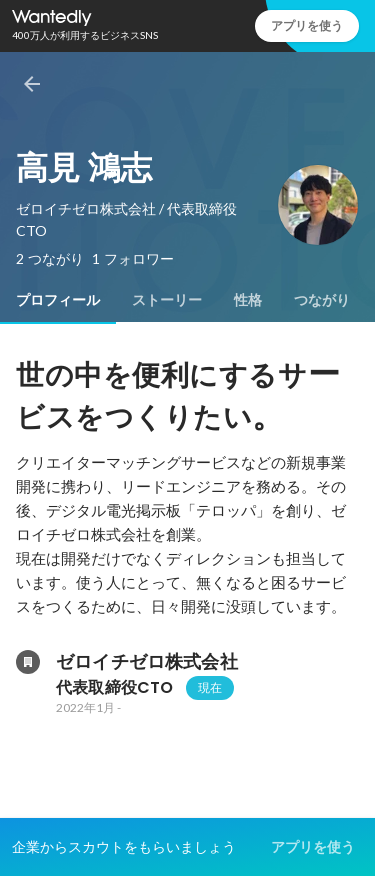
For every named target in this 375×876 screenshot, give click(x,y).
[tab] (58, 300)
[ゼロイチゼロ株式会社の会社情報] (28, 662)
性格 (248, 300)
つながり (322, 300)
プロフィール (58, 300)
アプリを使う (307, 25)
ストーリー (167, 300)
